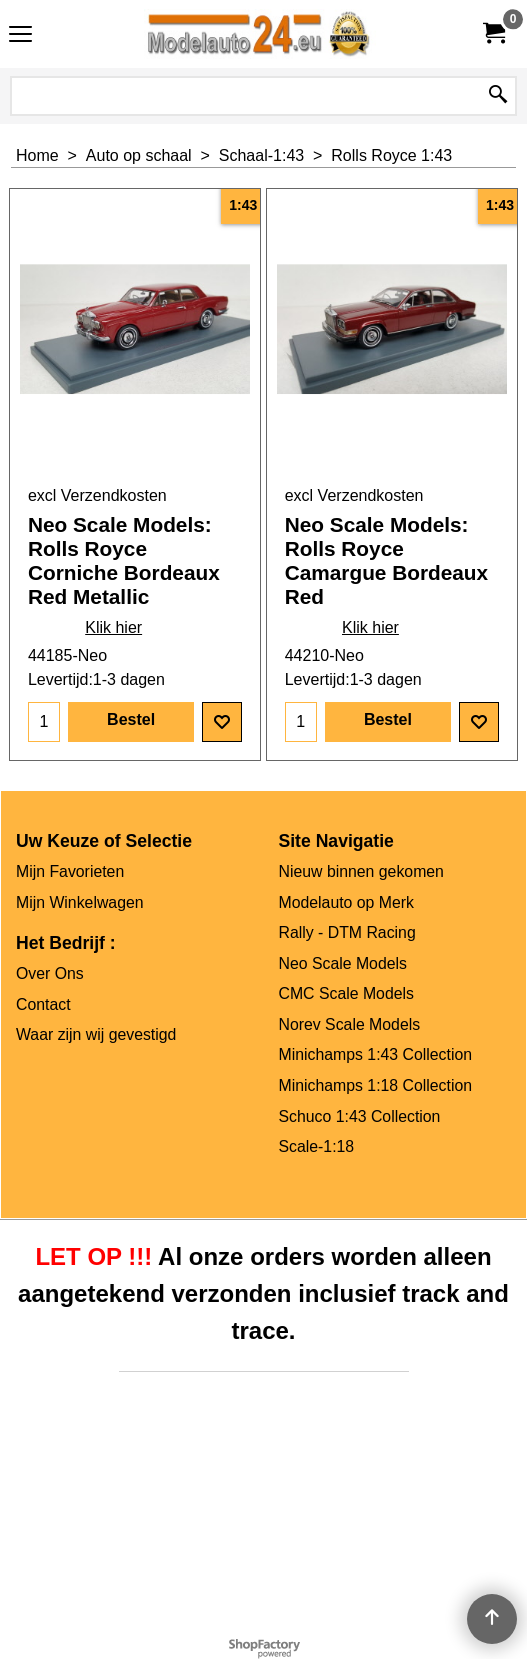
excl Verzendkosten (97, 495)
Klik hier (113, 627)
